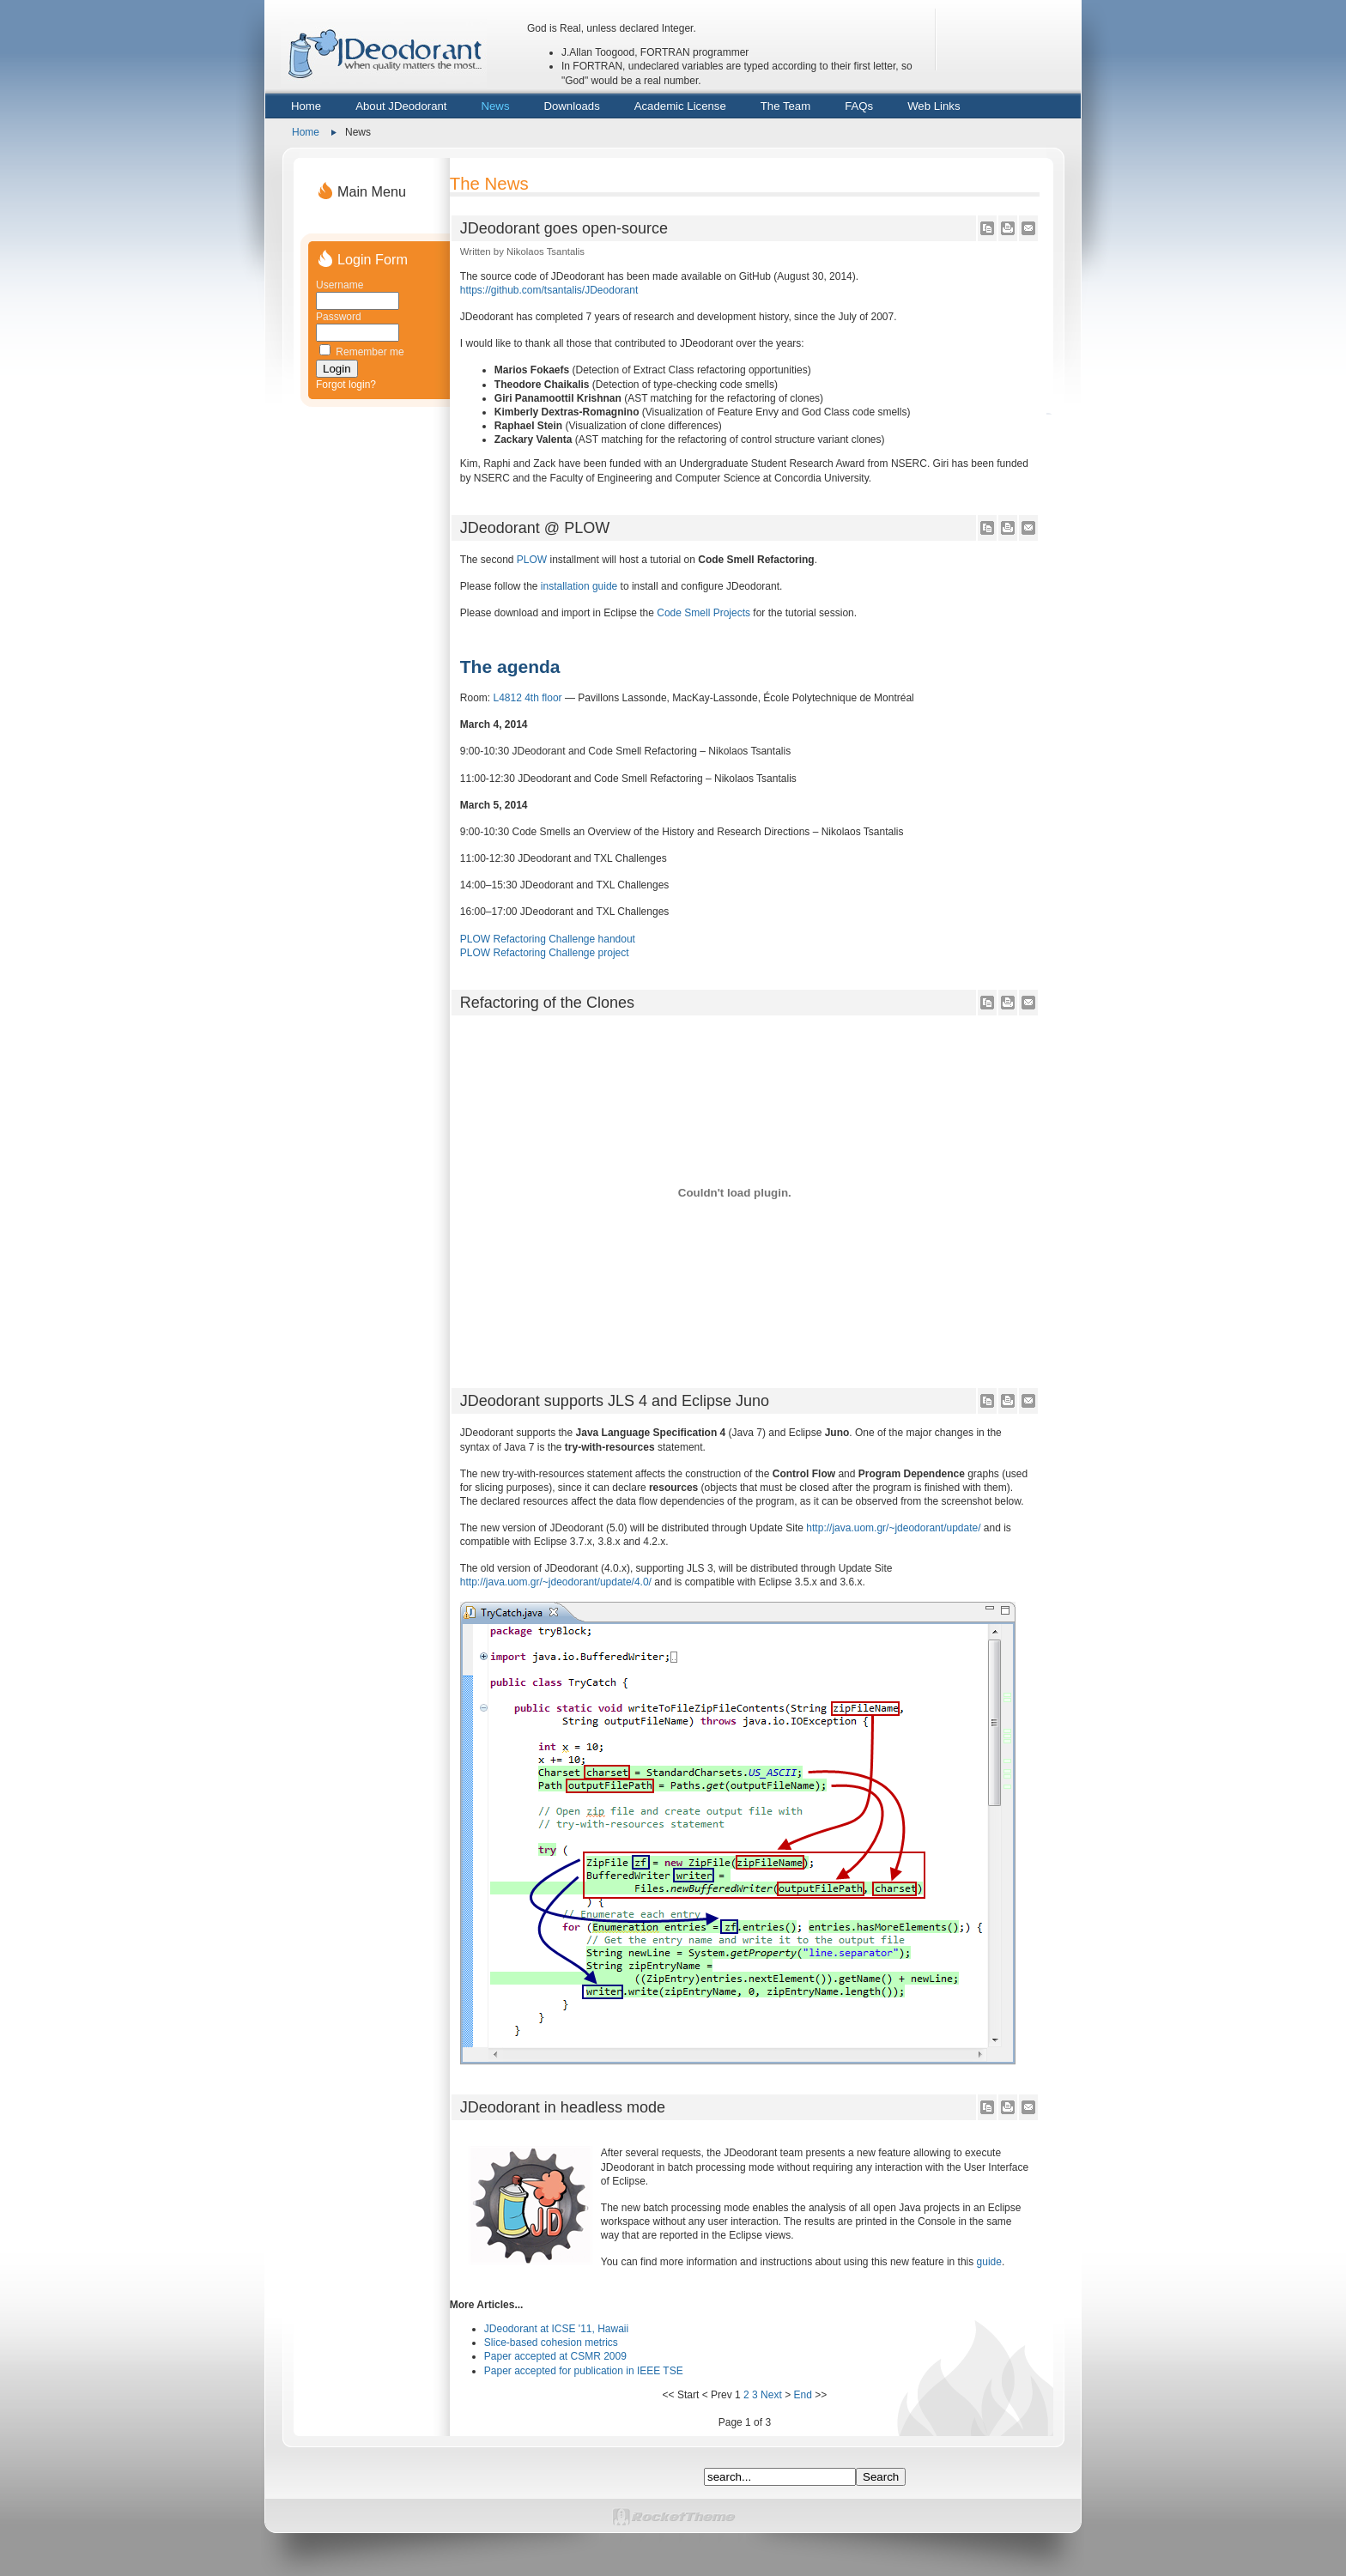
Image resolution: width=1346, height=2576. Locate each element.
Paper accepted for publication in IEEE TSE (583, 2371)
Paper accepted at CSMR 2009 (555, 2356)
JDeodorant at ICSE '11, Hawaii (556, 2329)
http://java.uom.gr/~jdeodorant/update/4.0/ (556, 1582)
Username (339, 285)
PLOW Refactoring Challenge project (544, 953)
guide (989, 2262)
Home (305, 132)
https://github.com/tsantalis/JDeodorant (549, 290)
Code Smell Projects (703, 613)
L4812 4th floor (527, 698)
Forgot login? (346, 385)
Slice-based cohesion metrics (551, 2343)
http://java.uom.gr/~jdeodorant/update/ (893, 1528)
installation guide (579, 586)
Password (338, 317)
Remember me (369, 352)
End (802, 2395)
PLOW (532, 560)
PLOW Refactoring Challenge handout (547, 939)
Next (771, 2395)
